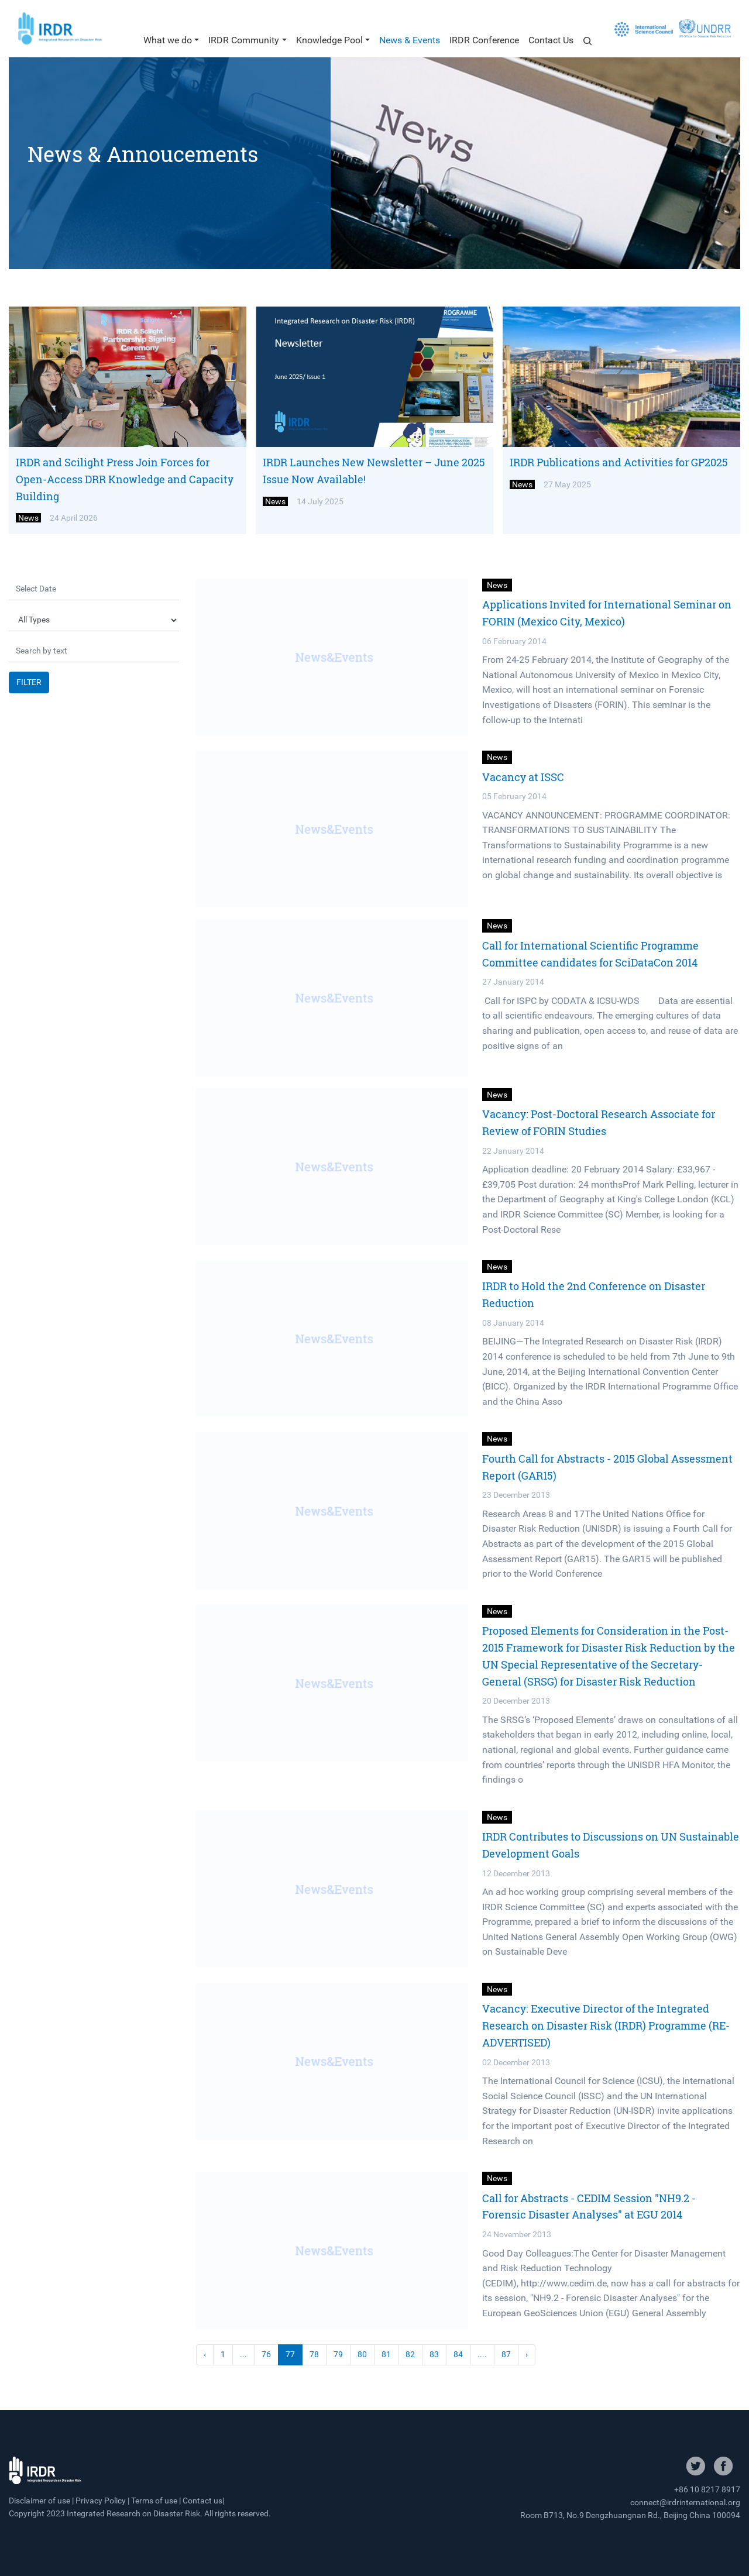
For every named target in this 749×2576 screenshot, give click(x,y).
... (243, 2355)
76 (266, 2355)
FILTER (29, 682)
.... (482, 2355)
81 (386, 2355)
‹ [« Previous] (205, 2355)
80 (362, 2355)
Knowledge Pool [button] (329, 40)
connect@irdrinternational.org (685, 2502)
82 (410, 2355)
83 (434, 2355)
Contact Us (550, 40)
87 (506, 2355)
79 (338, 2355)
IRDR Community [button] (243, 40)
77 (290, 2355)
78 (314, 2355)
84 (458, 2355)
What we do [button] (167, 40)
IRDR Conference (484, 40)
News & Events (409, 40)
